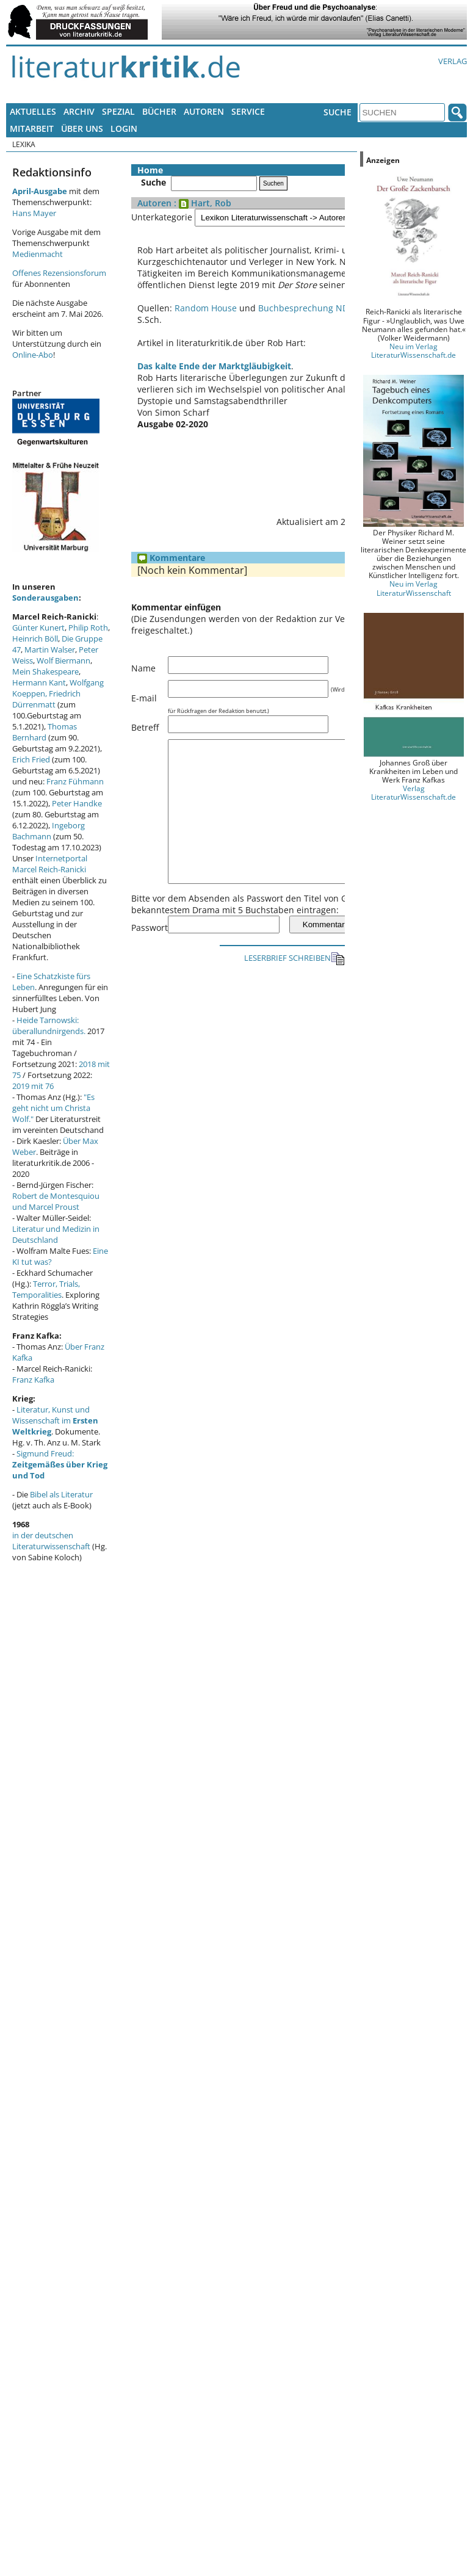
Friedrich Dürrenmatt (46, 699)
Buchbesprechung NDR (306, 308)
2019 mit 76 (33, 1085)
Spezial (118, 111)
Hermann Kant (39, 682)
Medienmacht (37, 253)
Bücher (159, 111)
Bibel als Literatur (61, 1494)
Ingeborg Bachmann (48, 831)
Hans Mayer (34, 213)
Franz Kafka (33, 1379)
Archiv (79, 111)
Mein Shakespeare (45, 671)
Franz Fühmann (75, 781)
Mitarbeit (32, 128)
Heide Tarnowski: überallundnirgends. (48, 1026)
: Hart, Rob (201, 203)
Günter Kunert (38, 627)
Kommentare (171, 557)
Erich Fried (31, 759)
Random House (206, 308)
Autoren (204, 111)
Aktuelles (33, 111)
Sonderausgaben (45, 597)
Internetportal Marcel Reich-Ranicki (49, 864)
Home (150, 170)
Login (123, 128)
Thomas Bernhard (44, 732)
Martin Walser (49, 649)
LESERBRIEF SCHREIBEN (294, 986)
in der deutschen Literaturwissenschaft (51, 1541)
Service (248, 111)
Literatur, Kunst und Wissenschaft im (55, 1420)
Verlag (452, 61)
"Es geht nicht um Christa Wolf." (53, 1107)
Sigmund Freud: (59, 1464)
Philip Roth (88, 627)
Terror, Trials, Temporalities (46, 1289)
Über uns (82, 128)
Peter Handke (77, 803)
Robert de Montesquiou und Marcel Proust (55, 1201)
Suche (337, 112)
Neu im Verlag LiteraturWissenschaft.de (413, 350)
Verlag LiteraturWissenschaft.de (413, 792)
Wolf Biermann (63, 660)
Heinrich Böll (35, 638)
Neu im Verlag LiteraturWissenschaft (414, 588)
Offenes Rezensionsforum (59, 272)
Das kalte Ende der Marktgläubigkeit (214, 366)
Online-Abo (32, 354)
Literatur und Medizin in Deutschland (55, 1234)
